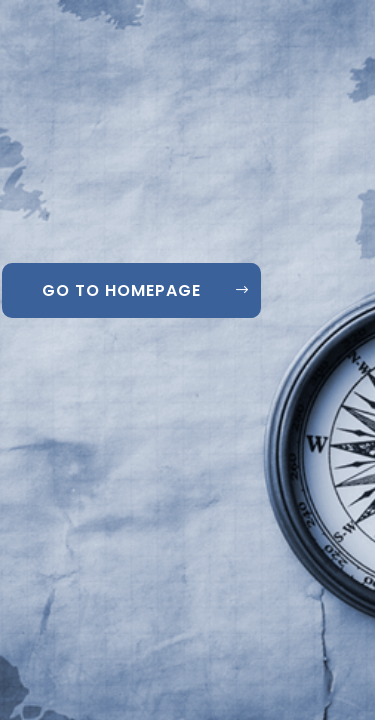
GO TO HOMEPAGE (121, 290)
